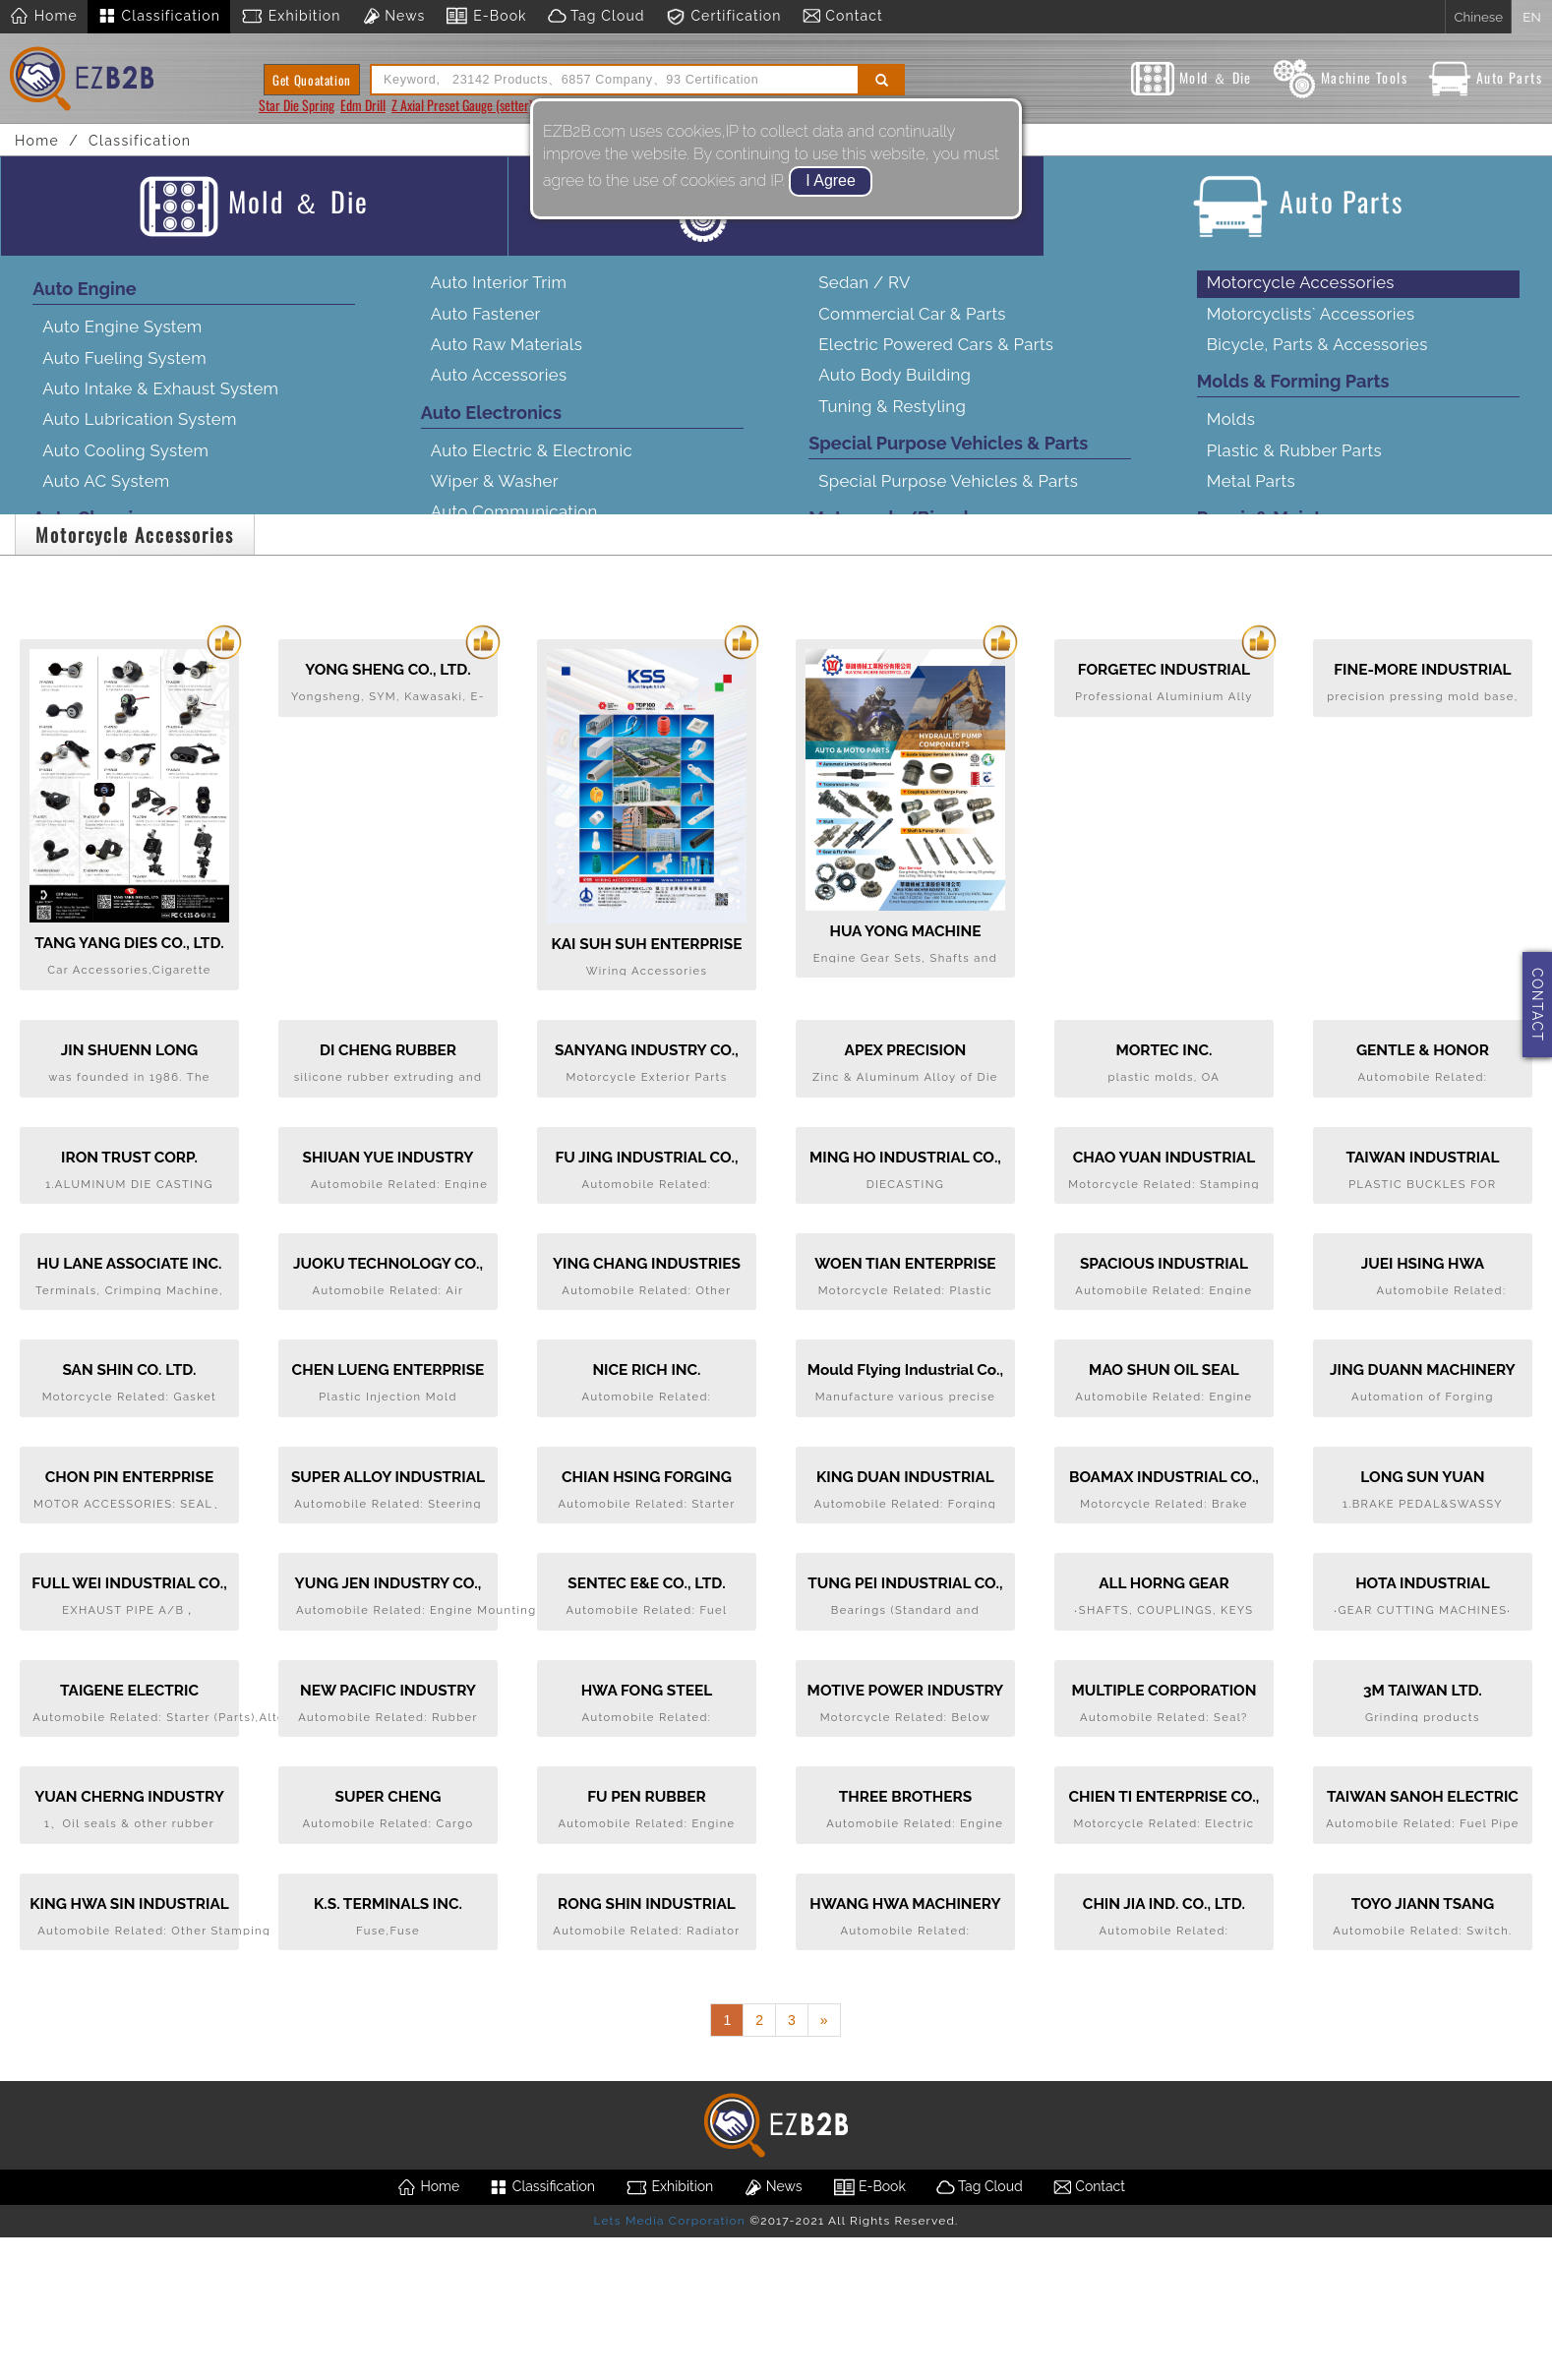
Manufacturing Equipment (1310, 679)
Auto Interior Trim (499, 300)
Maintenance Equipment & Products (1349, 605)
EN (1531, 17)
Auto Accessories (499, 392)
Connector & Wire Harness (535, 745)
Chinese (1478, 17)
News (393, 17)
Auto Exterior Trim (112, 834)
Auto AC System (105, 498)
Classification (158, 17)
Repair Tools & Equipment (1308, 573)
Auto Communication (514, 529)
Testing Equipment (1281, 710)
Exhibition (290, 17)
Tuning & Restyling (892, 423)
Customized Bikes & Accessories (946, 820)
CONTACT (1537, 1004)
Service (1236, 741)
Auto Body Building (894, 392)
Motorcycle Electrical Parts (924, 758)
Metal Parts (1251, 498)
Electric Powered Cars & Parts (935, 362)
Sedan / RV (864, 300)
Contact (842, 17)
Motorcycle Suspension (910, 728)
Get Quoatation (311, 79)
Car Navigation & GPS (515, 621)
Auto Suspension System (140, 635)
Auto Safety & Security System (551, 683)
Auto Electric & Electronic (531, 467)
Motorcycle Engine (892, 605)
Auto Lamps (90, 802)
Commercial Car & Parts (912, 330)
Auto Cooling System (125, 467)
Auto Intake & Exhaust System (160, 406)
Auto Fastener (486, 330)
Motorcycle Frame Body (913, 666)
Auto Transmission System (146, 573)
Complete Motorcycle (904, 573)
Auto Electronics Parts (518, 714)
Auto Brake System (117, 666)
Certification (723, 17)
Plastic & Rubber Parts (1294, 467)
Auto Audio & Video (507, 560)
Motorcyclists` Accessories (1311, 330)
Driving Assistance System (534, 591)
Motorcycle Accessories (1301, 300)
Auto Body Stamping (124, 741)
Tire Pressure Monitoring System (559, 776)
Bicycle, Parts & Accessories (1317, 362)
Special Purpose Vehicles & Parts (948, 498)
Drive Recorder (490, 653)
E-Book (485, 17)
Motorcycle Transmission (916, 635)
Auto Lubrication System (139, 436)
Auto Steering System (127, 605)
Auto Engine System (122, 344)
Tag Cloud (596, 17)
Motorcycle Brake (887, 697)
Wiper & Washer (495, 498)
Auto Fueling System (124, 375)
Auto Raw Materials (506, 362)
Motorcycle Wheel (891, 790)
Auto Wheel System (120, 772)
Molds (1231, 436)
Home (44, 17)
